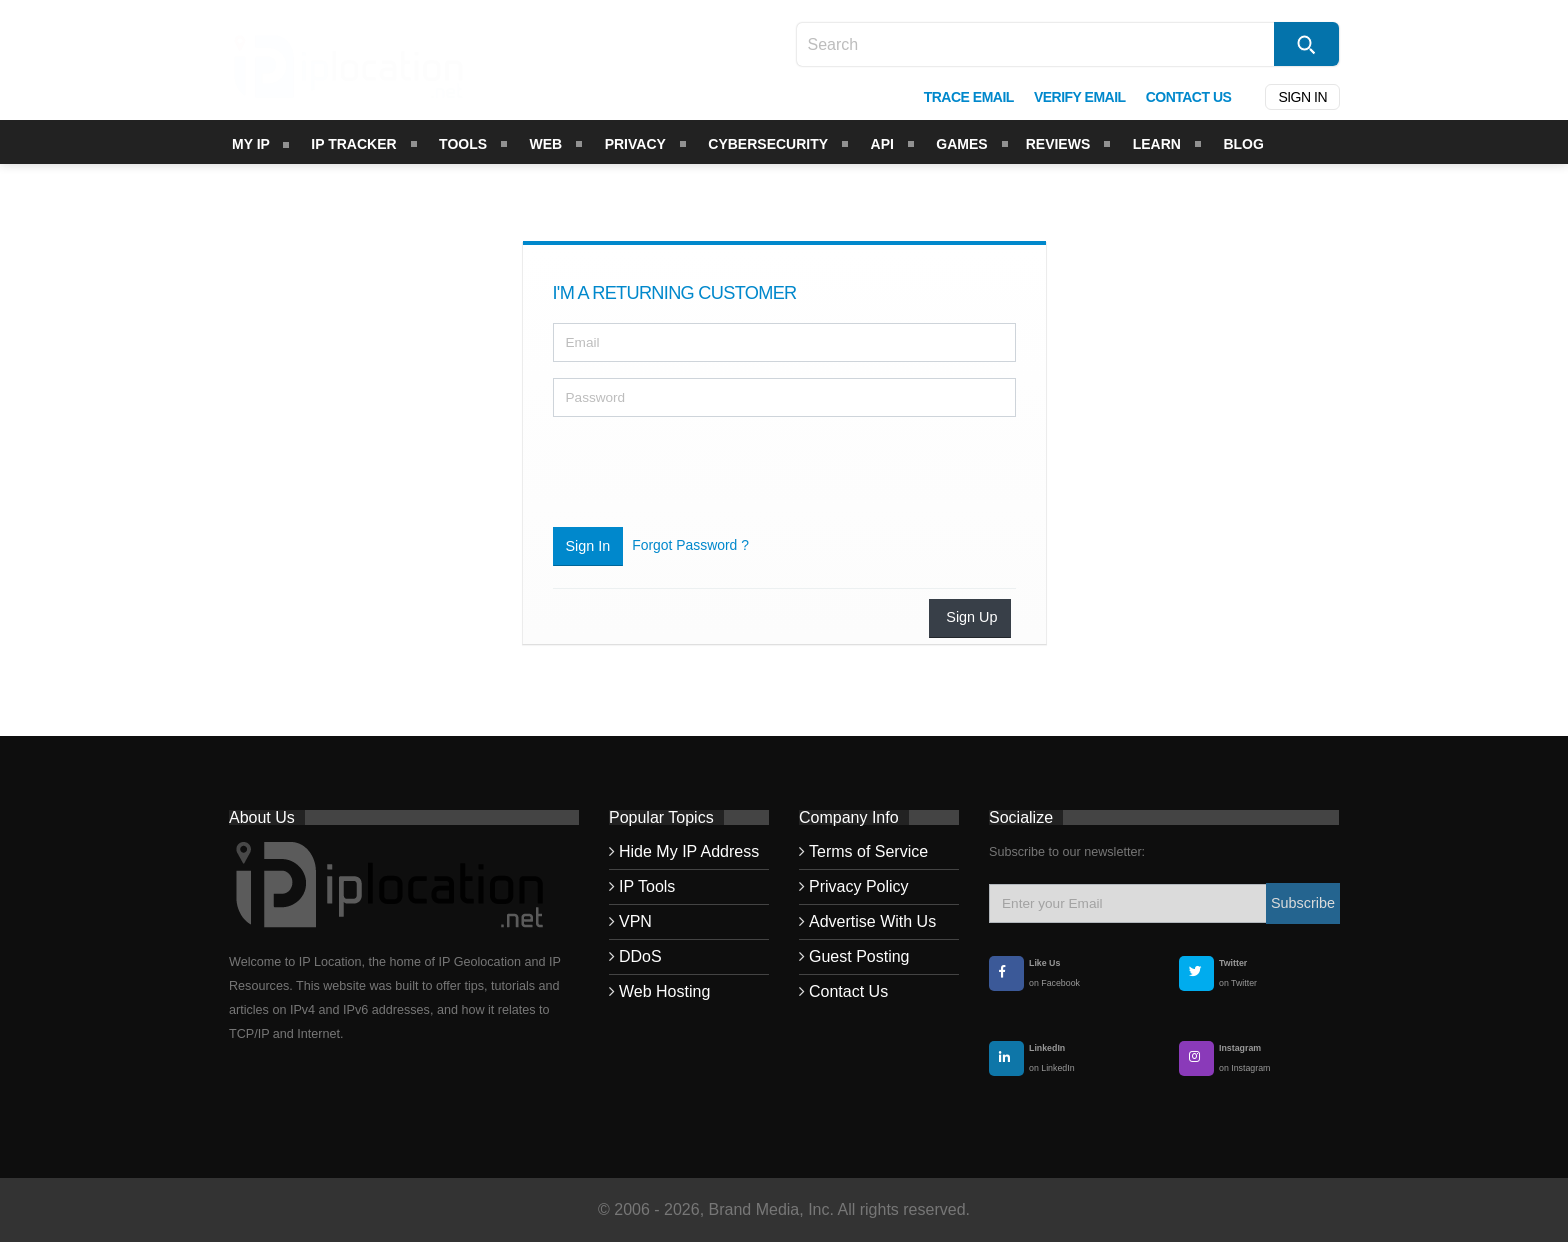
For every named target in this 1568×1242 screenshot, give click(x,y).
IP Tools (647, 886)
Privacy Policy (859, 886)
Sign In (588, 546)
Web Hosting (664, 991)
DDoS (640, 956)
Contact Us (848, 991)
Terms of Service (868, 851)
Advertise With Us (872, 921)
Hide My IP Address (689, 851)
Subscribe (1303, 903)
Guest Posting (859, 956)
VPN (635, 921)
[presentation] (705, 472)
